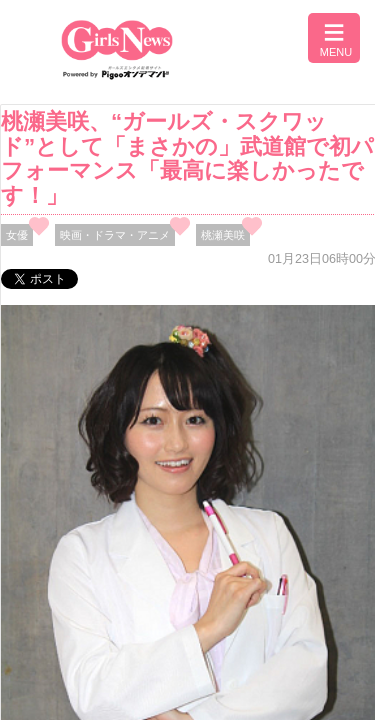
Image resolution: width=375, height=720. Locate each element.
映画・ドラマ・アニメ (115, 235)
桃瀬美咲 (223, 235)
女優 (17, 235)
